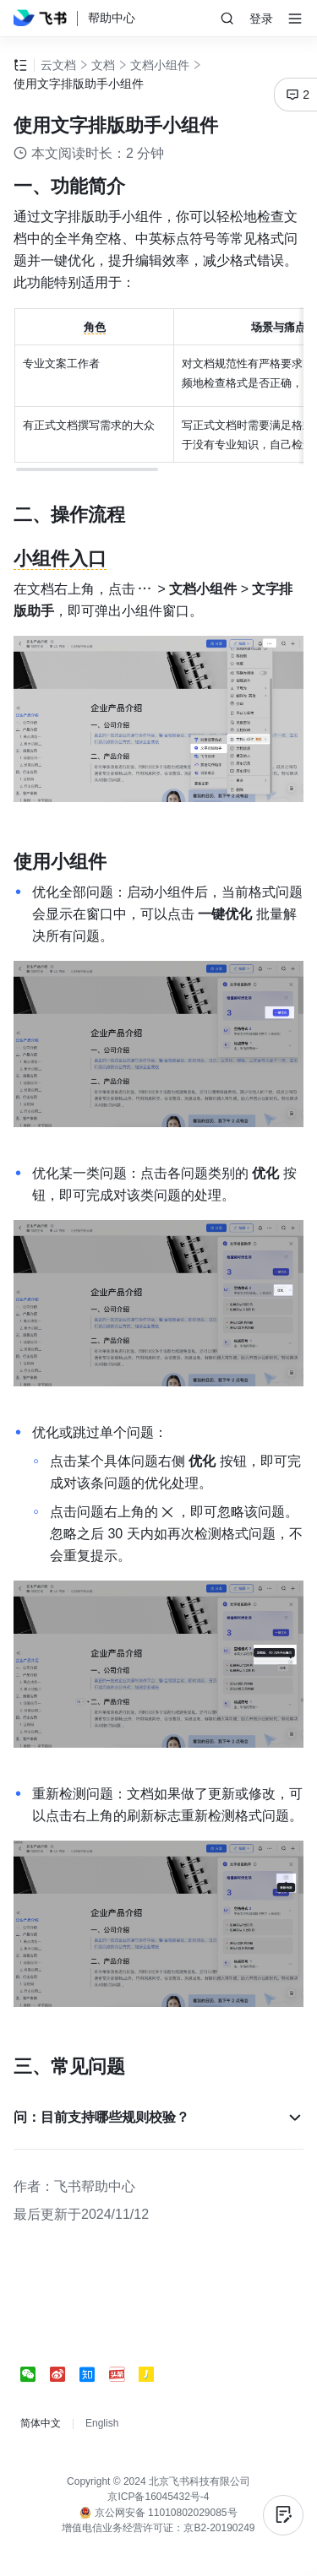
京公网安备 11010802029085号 (158, 2513)
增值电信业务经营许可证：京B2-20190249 (158, 2528)
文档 (103, 65)
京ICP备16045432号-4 (158, 2497)
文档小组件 (159, 65)
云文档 (58, 65)
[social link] (35, 2374)
